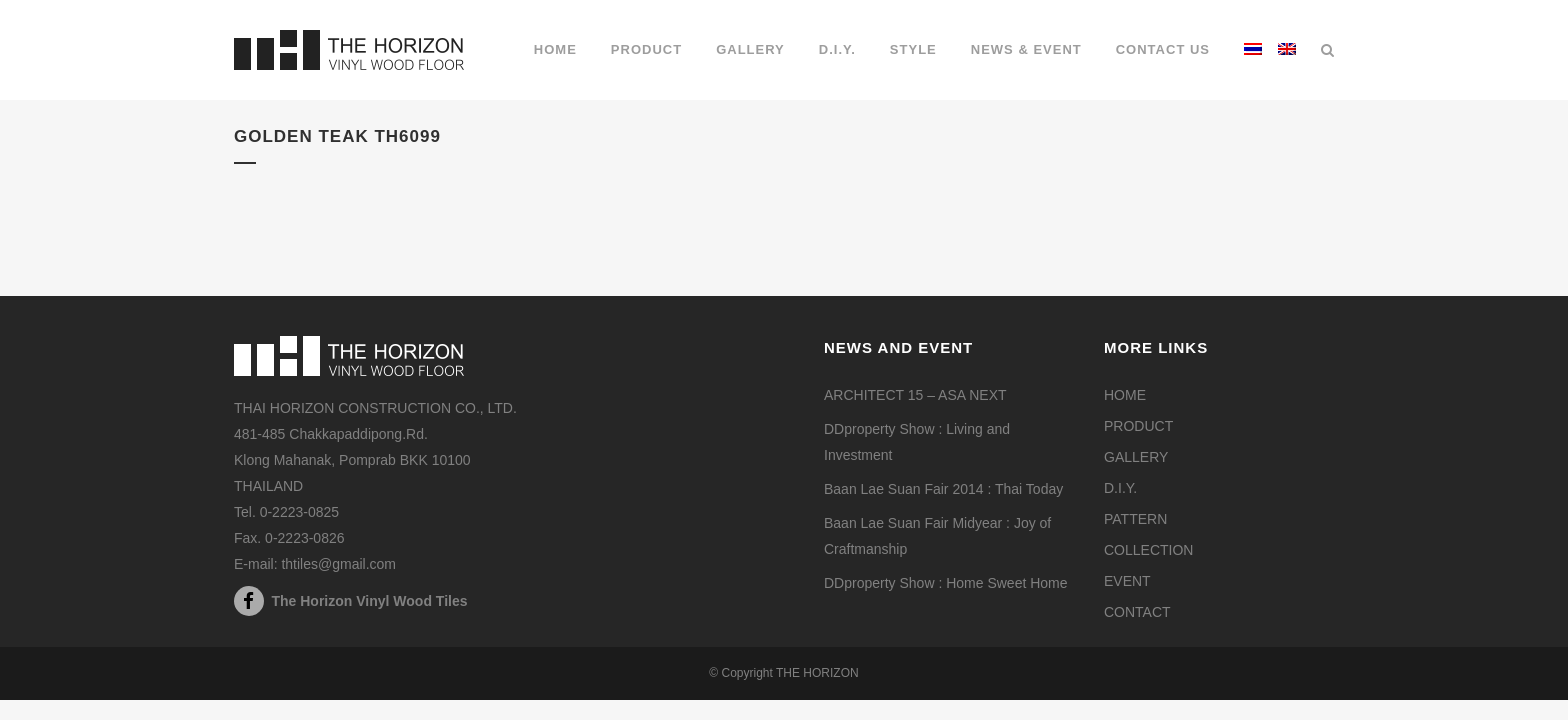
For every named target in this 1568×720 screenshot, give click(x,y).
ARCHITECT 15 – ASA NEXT (915, 395)
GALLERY (1136, 457)
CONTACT (1137, 612)
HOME (1125, 395)
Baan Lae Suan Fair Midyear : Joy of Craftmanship (937, 536)
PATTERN (1135, 519)
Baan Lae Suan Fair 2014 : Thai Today (943, 489)
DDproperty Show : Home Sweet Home (946, 583)
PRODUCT (1138, 426)
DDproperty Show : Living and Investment (917, 442)
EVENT (1127, 581)
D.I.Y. (1120, 488)
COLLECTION (1148, 550)
